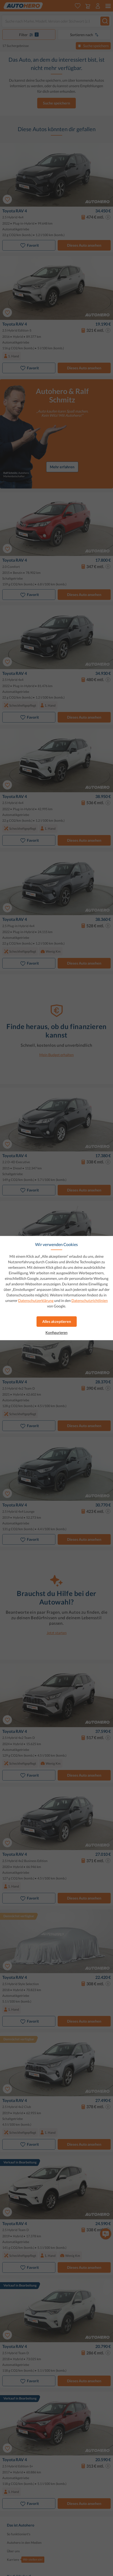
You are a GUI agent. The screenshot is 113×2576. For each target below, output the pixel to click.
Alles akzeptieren (56, 1321)
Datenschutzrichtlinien (89, 1300)
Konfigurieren (56, 1332)
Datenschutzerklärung (36, 1300)
